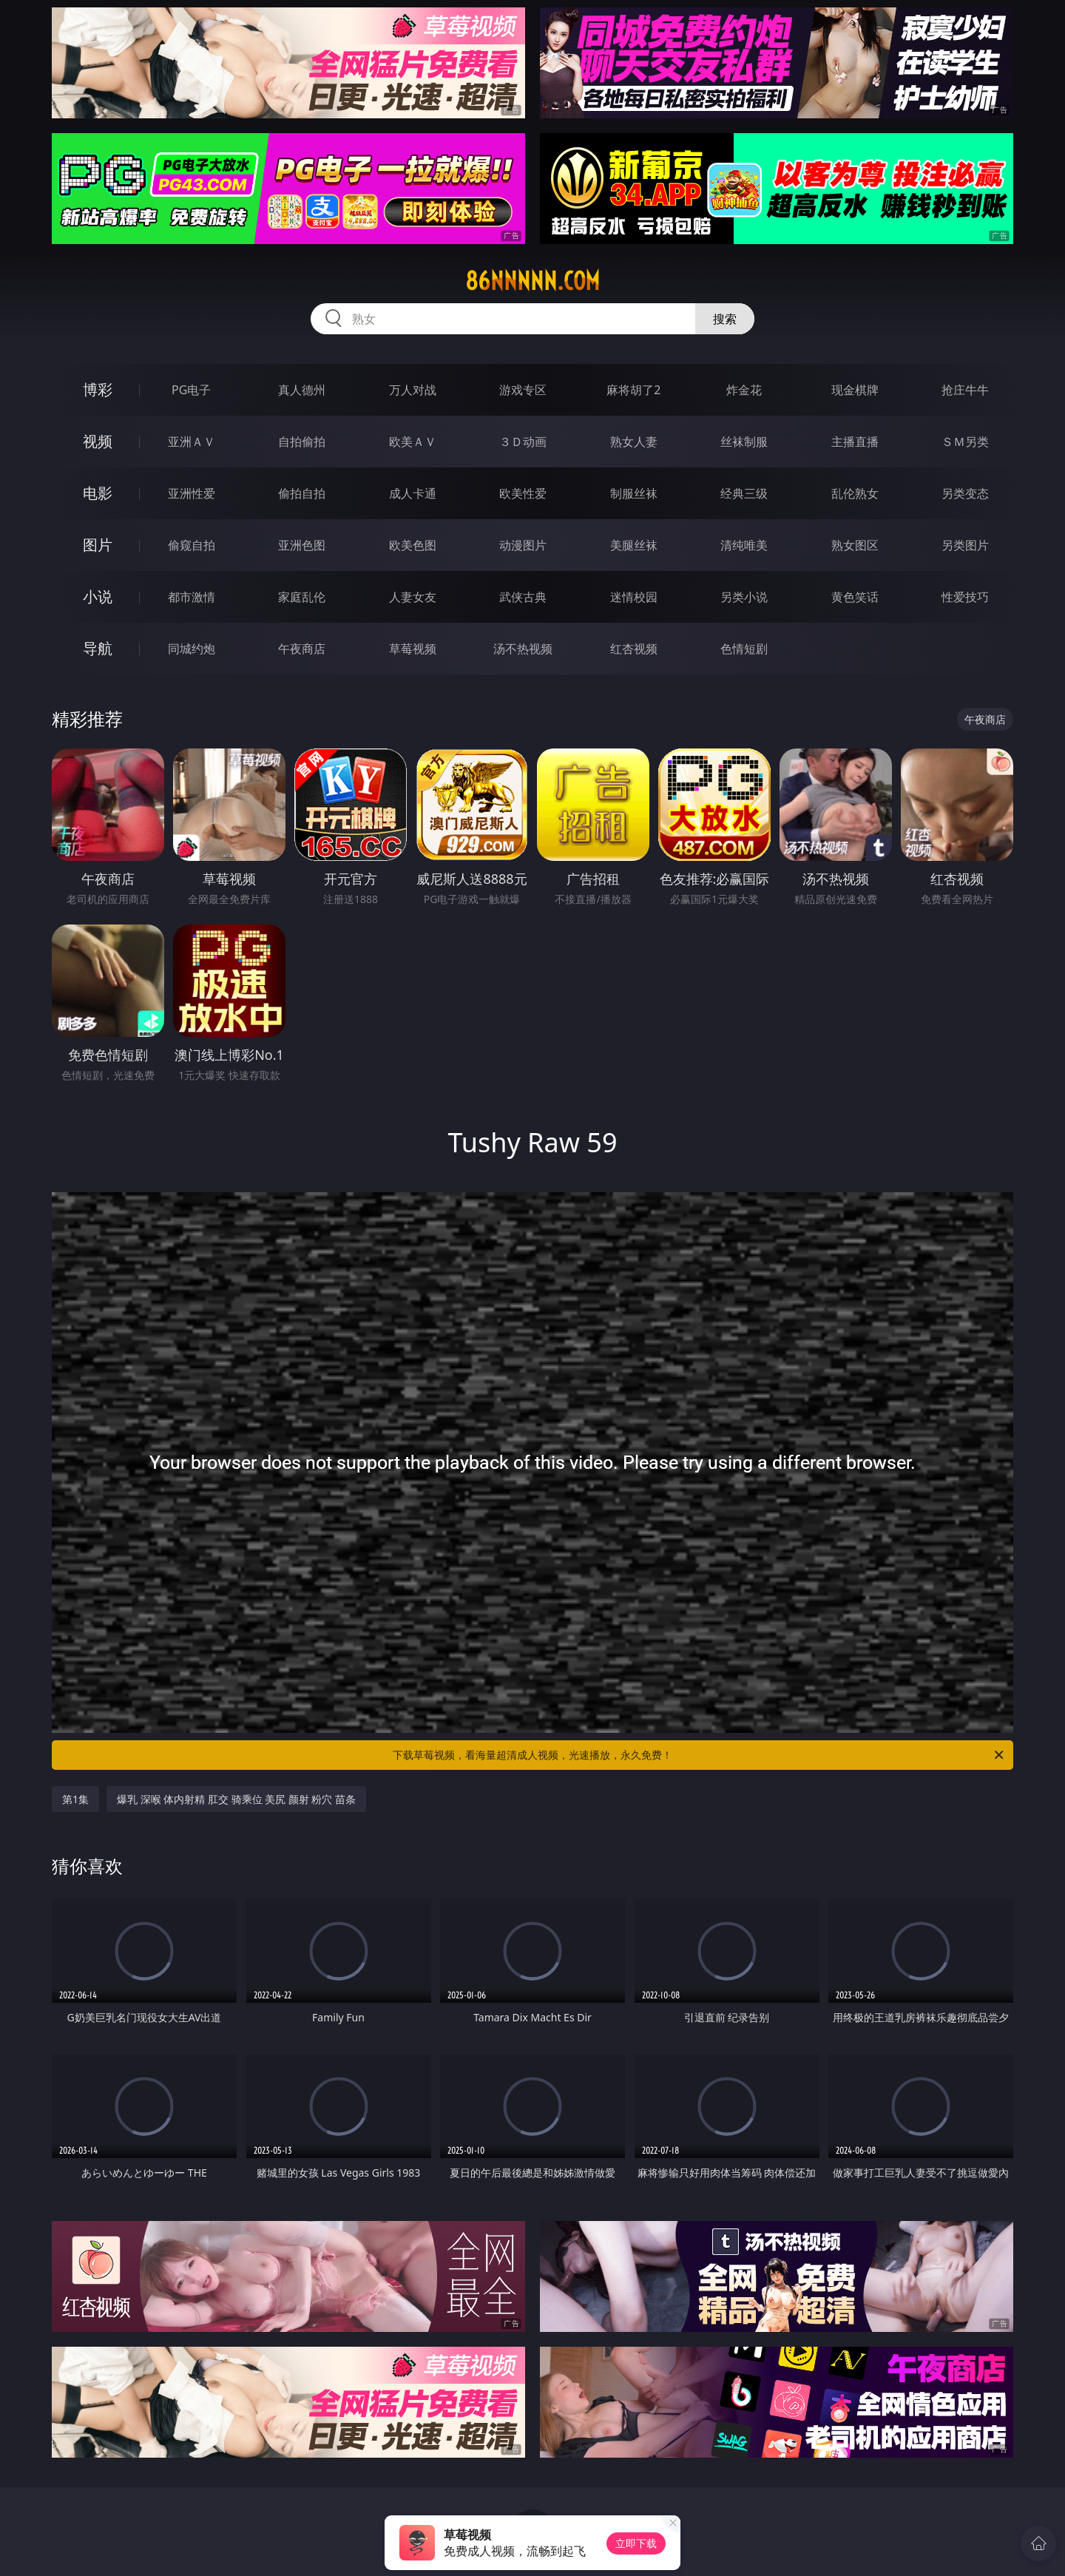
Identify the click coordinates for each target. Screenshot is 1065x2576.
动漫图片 (523, 545)
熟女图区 (855, 545)
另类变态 (965, 493)
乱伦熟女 (855, 493)
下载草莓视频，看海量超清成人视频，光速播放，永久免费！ (699, 1755)
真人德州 (301, 390)
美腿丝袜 (633, 545)
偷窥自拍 (191, 545)
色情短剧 (744, 648)
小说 (97, 596)
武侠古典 (523, 597)
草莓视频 (412, 648)
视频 (97, 441)
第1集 (75, 1799)
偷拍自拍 (301, 493)
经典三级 (744, 493)
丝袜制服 (744, 441)
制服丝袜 (633, 493)
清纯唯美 (744, 545)
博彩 (97, 389)
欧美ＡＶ (412, 441)
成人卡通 (412, 493)
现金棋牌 (855, 390)
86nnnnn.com (532, 281)
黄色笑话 (855, 597)
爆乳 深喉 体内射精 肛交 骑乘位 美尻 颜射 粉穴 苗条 (236, 1799)
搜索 (725, 319)
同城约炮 (191, 648)
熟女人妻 (633, 441)
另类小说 (744, 597)
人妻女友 (412, 597)
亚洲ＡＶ (191, 441)
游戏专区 (523, 390)
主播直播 (855, 441)
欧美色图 (412, 545)
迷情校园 (633, 597)
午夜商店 (301, 648)
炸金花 (744, 390)
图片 (97, 545)
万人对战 (412, 390)
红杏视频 (633, 648)
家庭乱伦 (301, 597)
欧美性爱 (523, 493)
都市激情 (191, 597)
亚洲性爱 (191, 493)
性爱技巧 (965, 597)
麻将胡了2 (633, 390)
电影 (97, 493)
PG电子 (191, 390)
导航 (97, 648)
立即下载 (636, 2543)
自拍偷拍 (301, 441)
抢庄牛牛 (965, 390)
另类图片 (965, 545)
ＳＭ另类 (965, 441)
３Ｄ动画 (523, 441)
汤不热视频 (522, 648)
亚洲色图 (301, 545)
